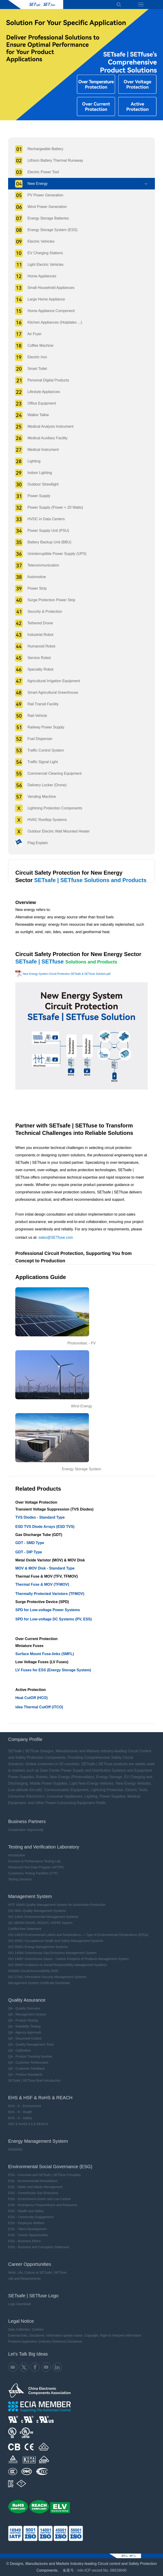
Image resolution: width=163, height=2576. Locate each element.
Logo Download (19, 2304)
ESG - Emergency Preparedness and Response (42, 2205)
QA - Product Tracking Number (30, 2056)
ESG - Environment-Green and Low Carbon (39, 2199)
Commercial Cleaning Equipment (48, 773)
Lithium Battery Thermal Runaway (49, 160)
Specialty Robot (34, 669)
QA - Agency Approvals (24, 2032)
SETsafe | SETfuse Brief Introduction (34, 2080)
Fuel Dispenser (33, 739)
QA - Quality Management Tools (31, 2044)
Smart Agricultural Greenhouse (46, 693)
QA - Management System (27, 2014)
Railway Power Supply (39, 727)
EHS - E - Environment (24, 2106)
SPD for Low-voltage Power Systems (47, 1610)
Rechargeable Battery (39, 149)
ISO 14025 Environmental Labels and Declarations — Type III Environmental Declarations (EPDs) (78, 1935)
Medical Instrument (37, 450)
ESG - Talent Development (27, 2229)
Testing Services (20, 1879)
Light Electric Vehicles (39, 265)
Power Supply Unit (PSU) (42, 531)
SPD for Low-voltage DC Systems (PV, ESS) (53, 1619)
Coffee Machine (34, 346)
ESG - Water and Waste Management (35, 2187)
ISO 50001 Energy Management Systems (38, 1947)
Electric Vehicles (34, 241)
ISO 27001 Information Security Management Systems (47, 1977)
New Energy (31, 184)
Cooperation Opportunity (26, 1830)
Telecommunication (37, 565)
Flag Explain (31, 843)
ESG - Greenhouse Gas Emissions (33, 2193)
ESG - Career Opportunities (28, 2235)
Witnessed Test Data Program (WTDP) (36, 1867)
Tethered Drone (34, 623)
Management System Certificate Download (38, 1983)
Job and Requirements (24, 2278)
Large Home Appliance (40, 299)
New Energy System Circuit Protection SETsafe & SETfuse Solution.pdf (66, 973)
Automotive (30, 577)
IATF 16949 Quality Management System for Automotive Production (56, 1905)
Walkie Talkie (32, 415)
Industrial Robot (34, 635)
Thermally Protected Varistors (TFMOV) (49, 1594)
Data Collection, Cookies (26, 2329)
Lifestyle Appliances (37, 392)
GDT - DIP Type (28, 1552)
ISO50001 (15, 2149)
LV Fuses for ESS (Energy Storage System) (53, 1670)
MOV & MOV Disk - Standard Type (45, 1568)
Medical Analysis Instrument (44, 426)
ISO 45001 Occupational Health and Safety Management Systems (55, 1941)
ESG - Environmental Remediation (33, 2181)
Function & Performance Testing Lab (34, 1861)
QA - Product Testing (23, 2020)
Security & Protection (38, 612)
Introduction (16, 1855)
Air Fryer (28, 334)
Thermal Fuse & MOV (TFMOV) (42, 1584)
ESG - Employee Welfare (26, 2223)
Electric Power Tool (37, 172)
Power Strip (31, 588)
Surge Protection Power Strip (45, 600)
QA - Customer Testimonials (28, 2062)
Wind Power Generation (41, 207)
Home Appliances (35, 276)
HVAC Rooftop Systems (41, 820)
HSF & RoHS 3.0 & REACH (28, 2124)
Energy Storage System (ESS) (46, 230)
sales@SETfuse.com (55, 1237)
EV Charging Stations (39, 253)
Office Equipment (35, 403)
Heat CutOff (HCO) (31, 1698)
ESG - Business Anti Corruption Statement (38, 2247)
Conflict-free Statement (24, 1929)
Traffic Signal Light (36, 762)
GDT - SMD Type (29, 1543)
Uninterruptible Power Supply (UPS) (51, 554)
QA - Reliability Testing (24, 2026)
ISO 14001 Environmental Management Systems (43, 1917)
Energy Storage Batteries (42, 218)
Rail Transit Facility (37, 704)
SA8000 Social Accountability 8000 (33, 1971)
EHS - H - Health (20, 2112)
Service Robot (33, 658)
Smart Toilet (31, 369)
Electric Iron (31, 357)
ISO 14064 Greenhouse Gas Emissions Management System (52, 1953)
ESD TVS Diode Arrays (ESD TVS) (44, 1527)
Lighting (28, 461)
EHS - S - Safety (20, 2118)
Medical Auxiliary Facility (41, 438)
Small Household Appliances (44, 288)
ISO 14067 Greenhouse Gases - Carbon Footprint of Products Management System (68, 1959)
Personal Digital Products (42, 380)
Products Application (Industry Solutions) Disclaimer (45, 2341)
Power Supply (32, 496)
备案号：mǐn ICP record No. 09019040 (95, 2570)
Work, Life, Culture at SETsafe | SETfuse (37, 2272)
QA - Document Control (25, 2038)
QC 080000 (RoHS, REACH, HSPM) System (40, 1923)
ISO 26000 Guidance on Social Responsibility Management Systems (57, 1965)
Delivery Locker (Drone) (40, 785)
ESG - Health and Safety (26, 2211)
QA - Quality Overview (24, 2008)
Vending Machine (35, 797)
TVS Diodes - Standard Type (40, 1517)
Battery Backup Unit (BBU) (43, 542)
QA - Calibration (19, 2050)
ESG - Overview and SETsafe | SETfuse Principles (44, 2175)
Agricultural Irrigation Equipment (47, 681)
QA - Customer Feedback (26, 2068)
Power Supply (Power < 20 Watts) (49, 507)
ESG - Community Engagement (30, 2217)
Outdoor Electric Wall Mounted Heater (52, 831)
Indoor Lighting (33, 473)
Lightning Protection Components (48, 808)
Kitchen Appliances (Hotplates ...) (48, 322)
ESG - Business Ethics (24, 2241)
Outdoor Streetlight (37, 484)
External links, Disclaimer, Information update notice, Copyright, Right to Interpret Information (74, 2335)
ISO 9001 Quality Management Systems (37, 1911)
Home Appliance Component (45, 311)
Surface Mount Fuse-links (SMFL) (44, 1654)
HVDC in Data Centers (40, 519)
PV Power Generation (39, 195)
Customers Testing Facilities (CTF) (33, 1873)
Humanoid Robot (35, 646)
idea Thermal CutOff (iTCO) (39, 1707)
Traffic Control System (39, 750)
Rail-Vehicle (31, 716)
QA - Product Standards (25, 2074)
